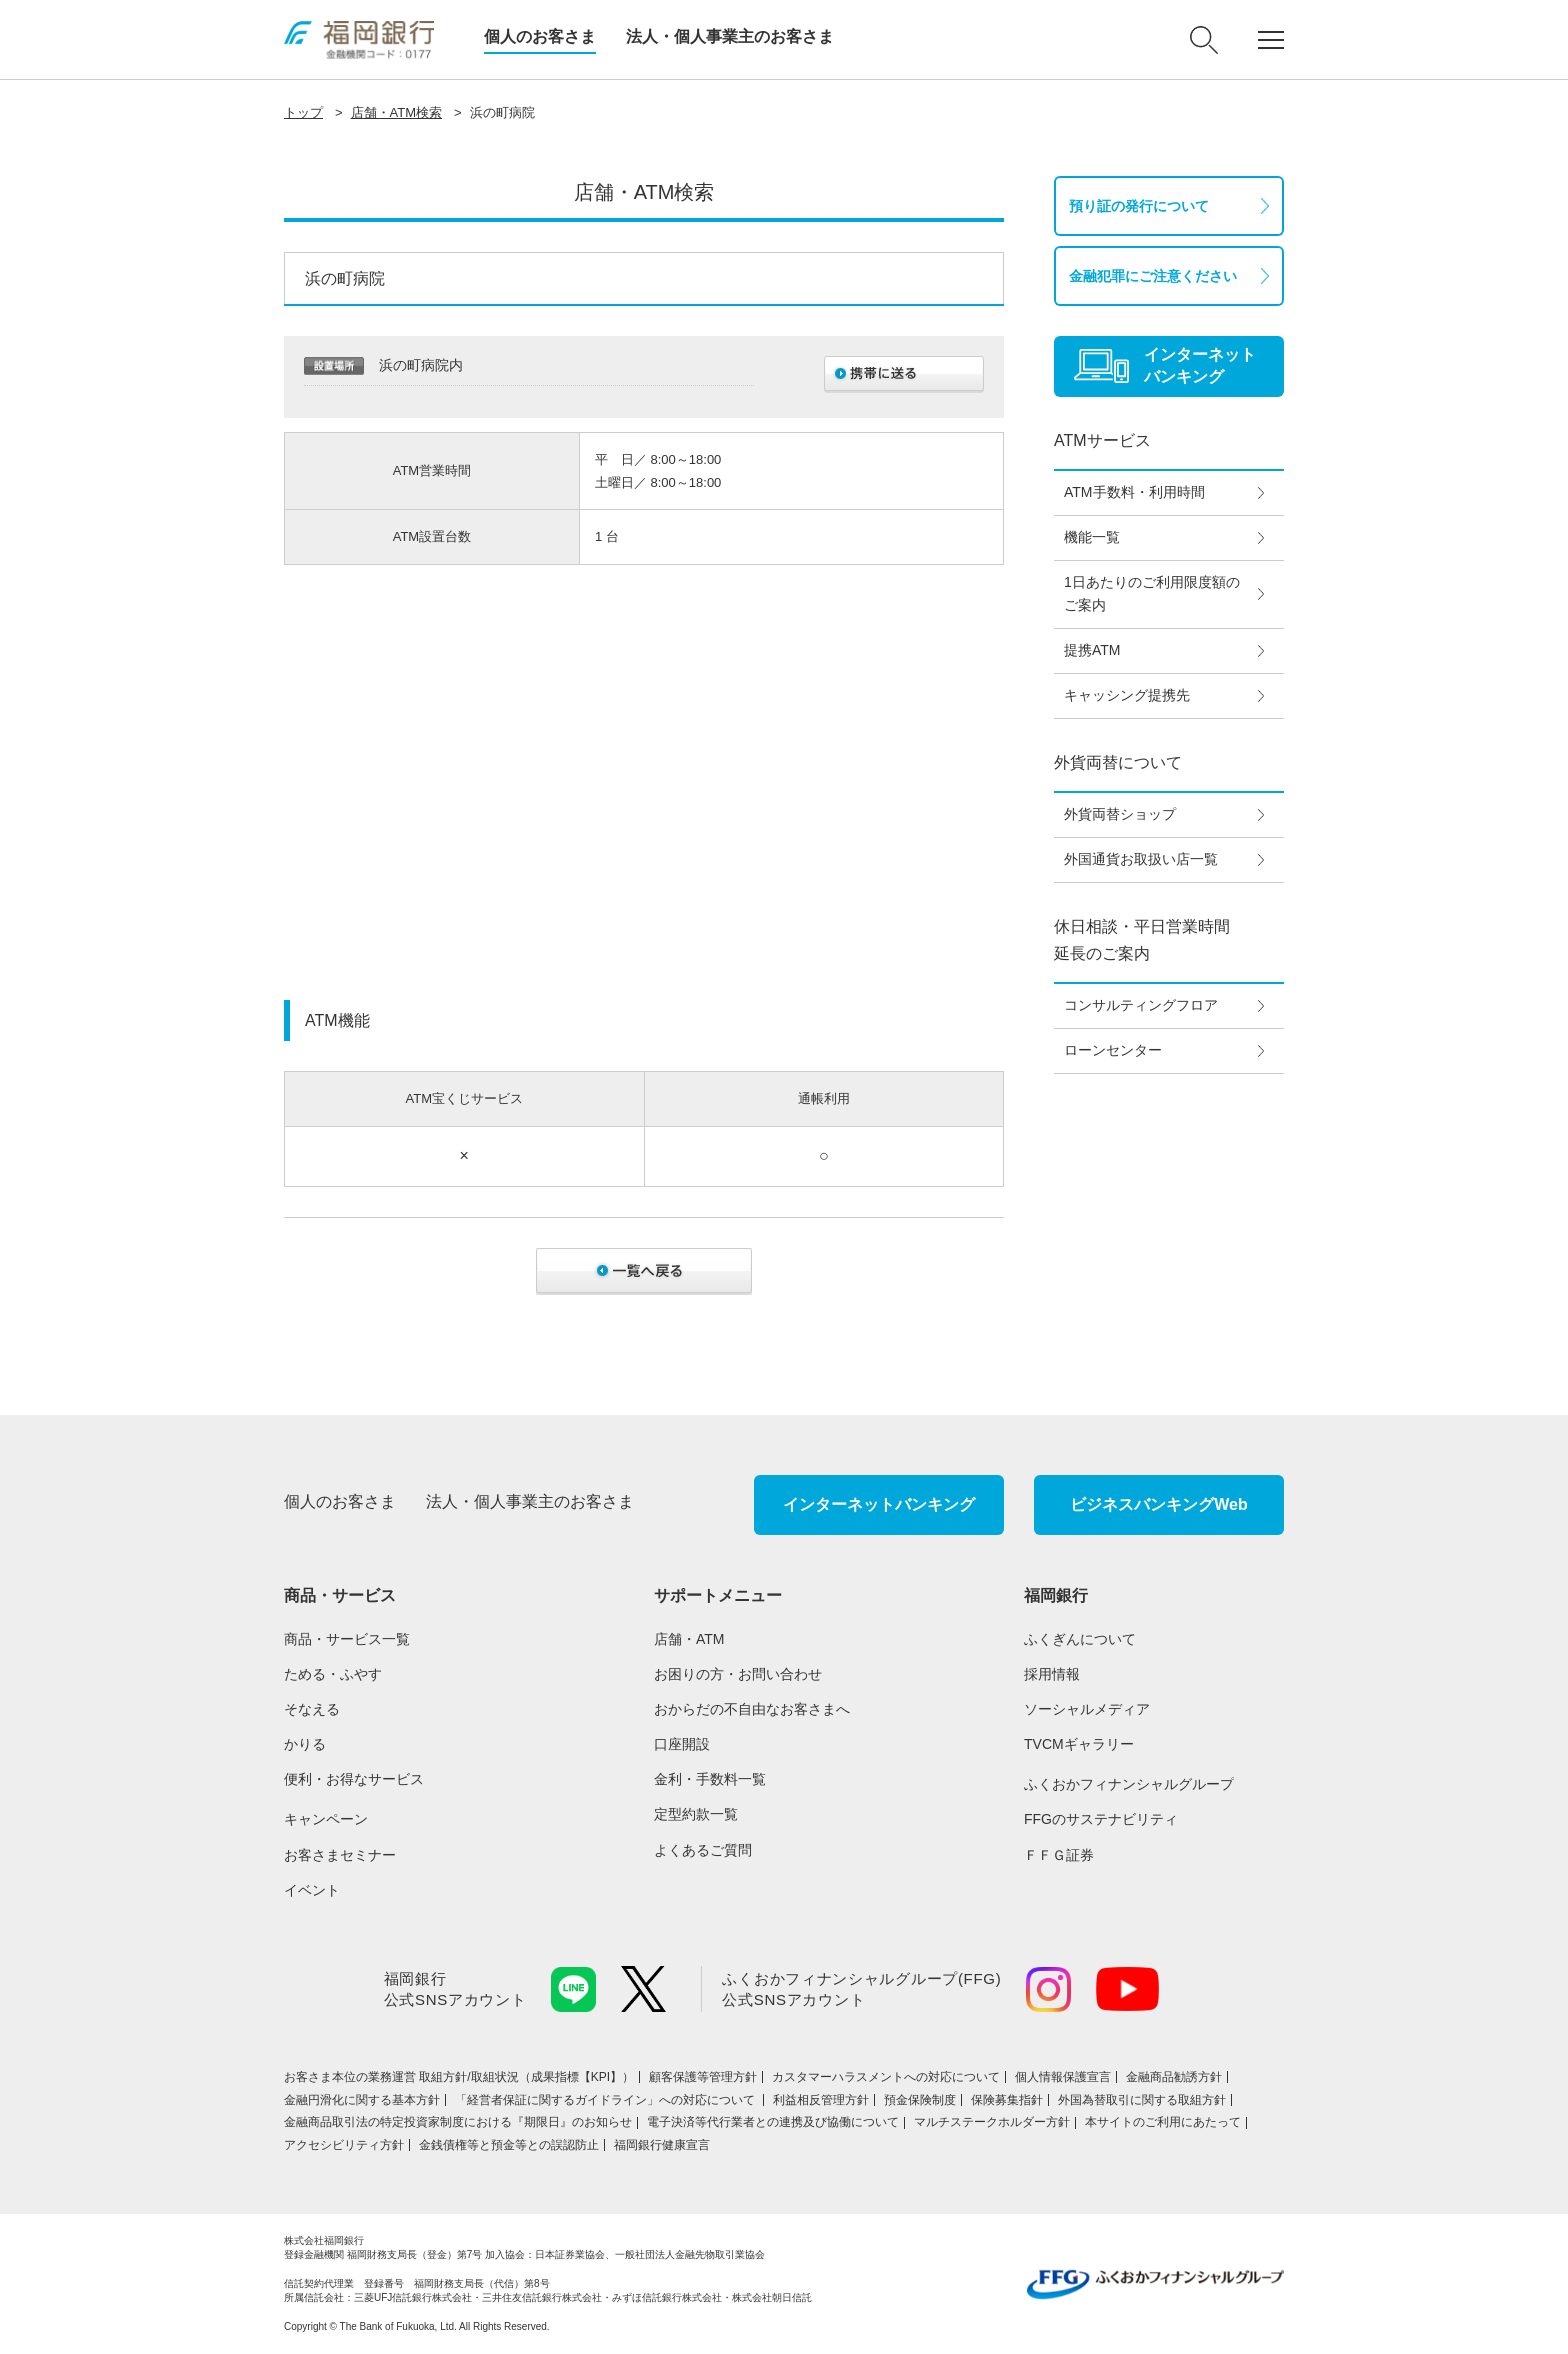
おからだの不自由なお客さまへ (752, 1709)
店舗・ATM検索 (396, 112)
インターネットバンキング (879, 1504)
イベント (312, 1890)
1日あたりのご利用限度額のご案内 (1152, 594)
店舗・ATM (689, 1639)
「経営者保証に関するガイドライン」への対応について (606, 2100)
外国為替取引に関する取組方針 (1142, 2100)
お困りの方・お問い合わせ (738, 1674)
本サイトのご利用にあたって (1163, 2122)
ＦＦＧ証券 (1059, 1855)
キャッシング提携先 (1127, 695)
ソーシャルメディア (1087, 1709)
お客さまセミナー (340, 1855)
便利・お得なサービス (354, 1779)
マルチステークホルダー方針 (992, 2122)
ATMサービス (1102, 440)
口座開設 (682, 1744)
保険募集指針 (1007, 2100)
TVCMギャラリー (1079, 1744)
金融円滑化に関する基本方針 (362, 2100)
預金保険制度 (920, 2100)
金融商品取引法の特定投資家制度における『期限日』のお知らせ (458, 2122)
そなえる (312, 1709)
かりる (305, 1744)
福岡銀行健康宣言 (662, 2145)
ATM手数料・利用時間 (1134, 492)
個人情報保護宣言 (1063, 2077)
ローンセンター (1113, 1050)
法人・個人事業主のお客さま (730, 36)
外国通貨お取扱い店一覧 (1141, 859)
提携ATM (1092, 650)
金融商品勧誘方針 (1174, 2077)
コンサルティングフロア (1141, 1005)
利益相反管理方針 (821, 2100)
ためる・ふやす (333, 1674)
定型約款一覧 (696, 1814)
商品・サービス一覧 (347, 1639)
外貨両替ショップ (1120, 814)
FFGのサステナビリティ (1101, 1819)
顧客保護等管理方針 (703, 2077)
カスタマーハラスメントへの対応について (886, 2077)
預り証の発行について (1139, 206)
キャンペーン (326, 1819)
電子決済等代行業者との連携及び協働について (773, 2122)
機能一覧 (1092, 537)
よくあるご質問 (703, 1850)
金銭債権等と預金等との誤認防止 (509, 2145)
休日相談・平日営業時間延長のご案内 (1142, 940)
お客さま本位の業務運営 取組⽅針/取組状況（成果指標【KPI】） (459, 2077)
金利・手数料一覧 (710, 1779)
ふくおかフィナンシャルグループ (1129, 1784)
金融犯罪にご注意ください (1153, 276)
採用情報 (1052, 1674)
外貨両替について (1118, 762)
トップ (303, 112)
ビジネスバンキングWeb (1158, 1504)
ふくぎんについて (1080, 1639)
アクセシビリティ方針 (344, 2145)
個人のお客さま (540, 36)
